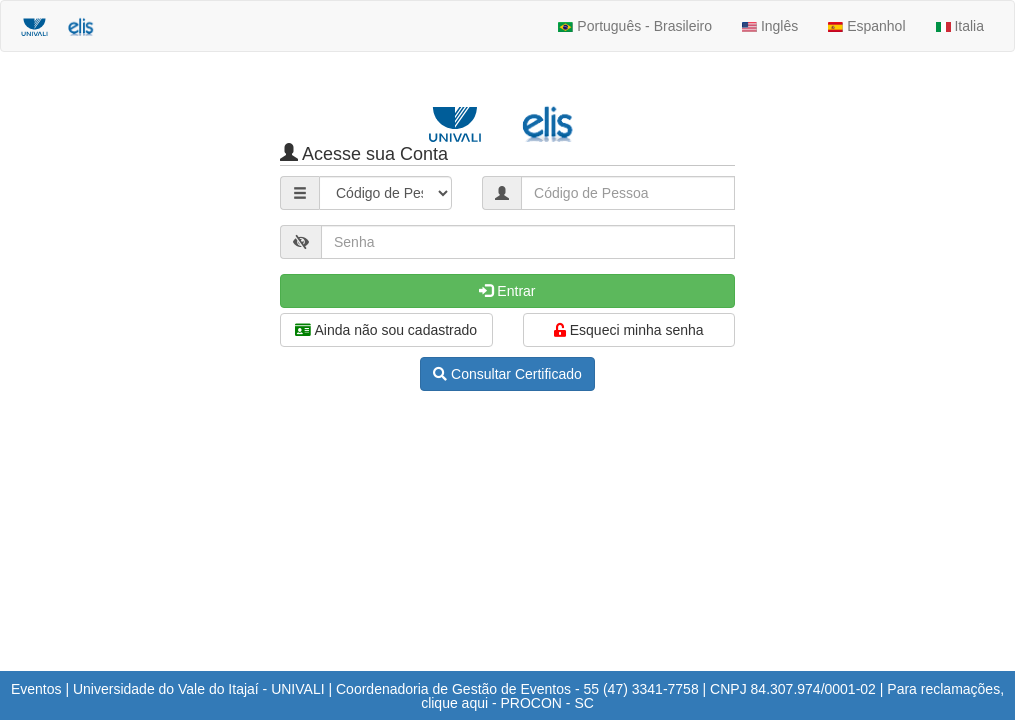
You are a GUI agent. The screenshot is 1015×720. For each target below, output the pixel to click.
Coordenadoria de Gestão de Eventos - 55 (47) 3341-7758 (517, 689)
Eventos (36, 689)
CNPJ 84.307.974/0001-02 (793, 689)
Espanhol (866, 26)
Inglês (770, 26)
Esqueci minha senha (629, 330)
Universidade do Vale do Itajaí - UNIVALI (199, 689)
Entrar (507, 291)
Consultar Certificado (507, 374)
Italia (960, 26)
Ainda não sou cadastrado (386, 330)
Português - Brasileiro (635, 26)
